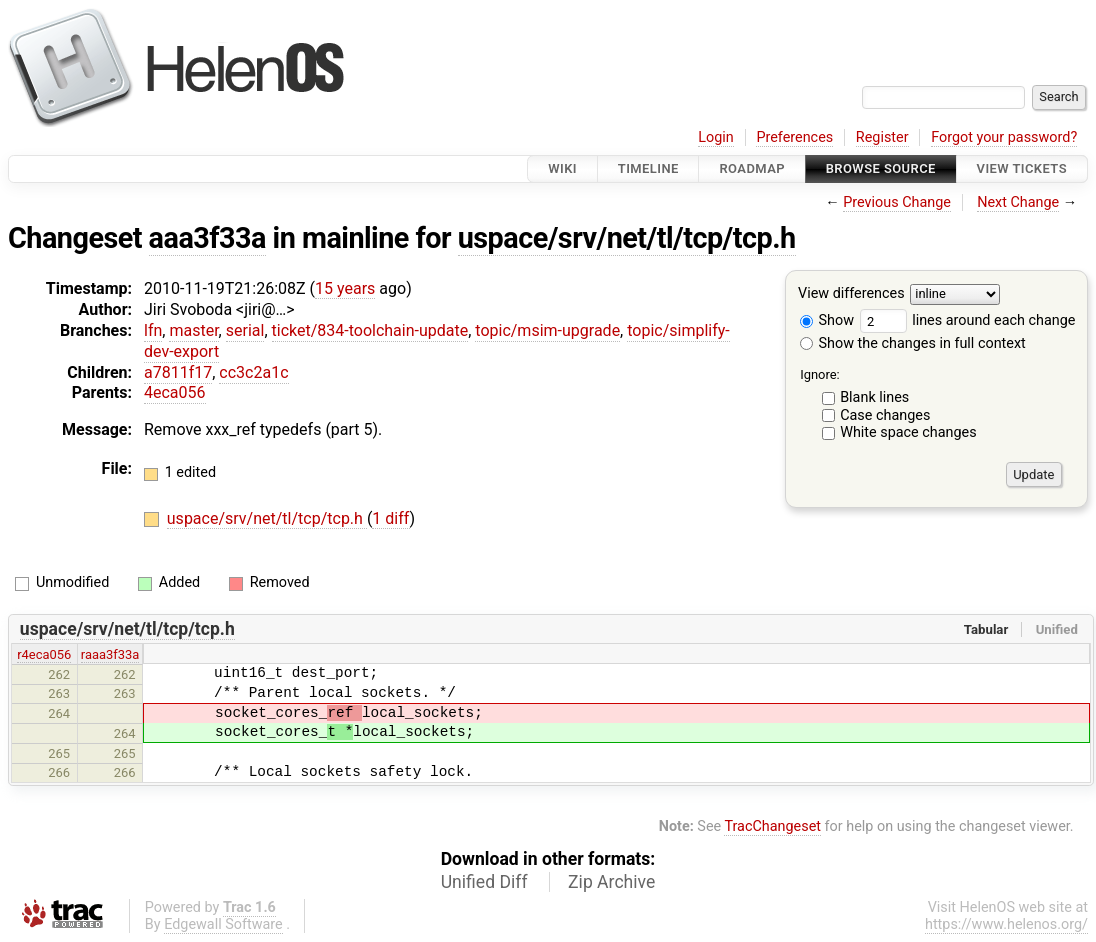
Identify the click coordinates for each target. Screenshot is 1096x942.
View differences (851, 294)
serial (245, 330)
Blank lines (874, 397)
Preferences (794, 137)
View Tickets (1022, 168)
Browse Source (881, 168)
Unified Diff (484, 882)
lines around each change (968, 320)
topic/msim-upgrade (547, 330)
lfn (153, 330)
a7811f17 (178, 372)
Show (827, 320)
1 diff (390, 518)
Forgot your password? (1004, 137)
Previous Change (897, 202)
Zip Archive (611, 882)
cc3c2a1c (253, 372)
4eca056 (175, 392)
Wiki (562, 168)
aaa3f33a (207, 238)
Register (882, 137)
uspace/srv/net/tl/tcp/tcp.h (627, 238)
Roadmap (752, 168)
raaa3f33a (110, 654)
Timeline (648, 168)
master (193, 330)
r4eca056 (44, 654)
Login (716, 137)
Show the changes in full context (913, 343)
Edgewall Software (223, 924)
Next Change (1018, 202)
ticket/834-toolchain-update (370, 330)
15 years (345, 288)
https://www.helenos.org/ (1006, 924)
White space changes (908, 432)
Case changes (885, 415)
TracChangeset (772, 826)
